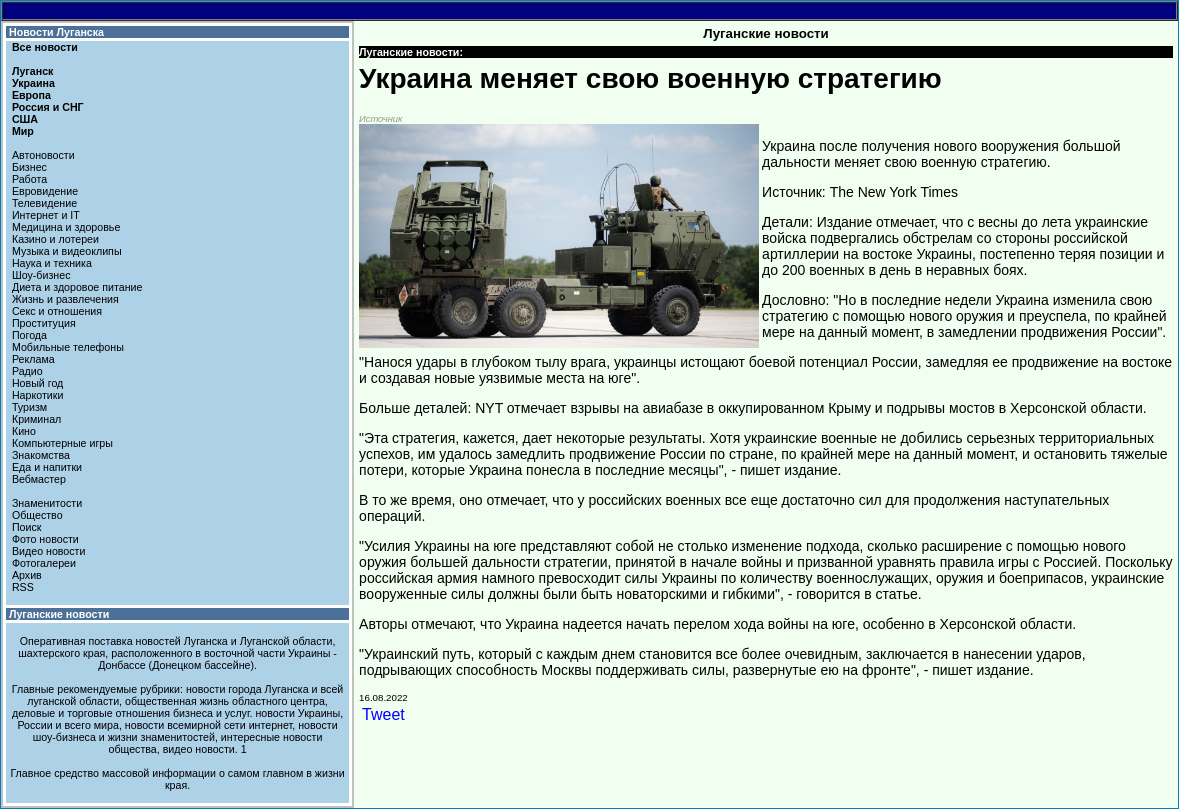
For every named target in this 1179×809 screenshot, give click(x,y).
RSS (23, 587)
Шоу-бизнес (41, 275)
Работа (29, 179)
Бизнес (29, 167)
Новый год (37, 383)
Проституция (44, 323)
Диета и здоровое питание (77, 287)
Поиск (27, 527)
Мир (23, 131)
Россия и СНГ (48, 107)
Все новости (45, 47)
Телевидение (44, 203)
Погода (29, 335)
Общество (37, 515)
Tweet (383, 714)
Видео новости (49, 551)
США (25, 119)
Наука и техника (52, 263)
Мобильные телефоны (68, 347)
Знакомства (41, 455)
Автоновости (43, 155)
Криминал (36, 419)
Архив (27, 575)
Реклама (33, 359)
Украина (33, 83)
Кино (24, 431)
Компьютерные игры (62, 443)
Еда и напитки (47, 467)
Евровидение (45, 191)
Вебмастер (39, 479)
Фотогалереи (44, 563)
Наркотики (37, 395)
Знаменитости (47, 503)
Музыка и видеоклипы (67, 251)
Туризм (29, 407)
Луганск (32, 71)
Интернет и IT (46, 215)
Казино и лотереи (55, 239)
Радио (27, 371)
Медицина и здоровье (66, 227)
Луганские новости (59, 614)
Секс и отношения (57, 311)
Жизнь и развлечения (65, 299)
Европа (31, 95)
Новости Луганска (56, 32)
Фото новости (45, 539)
